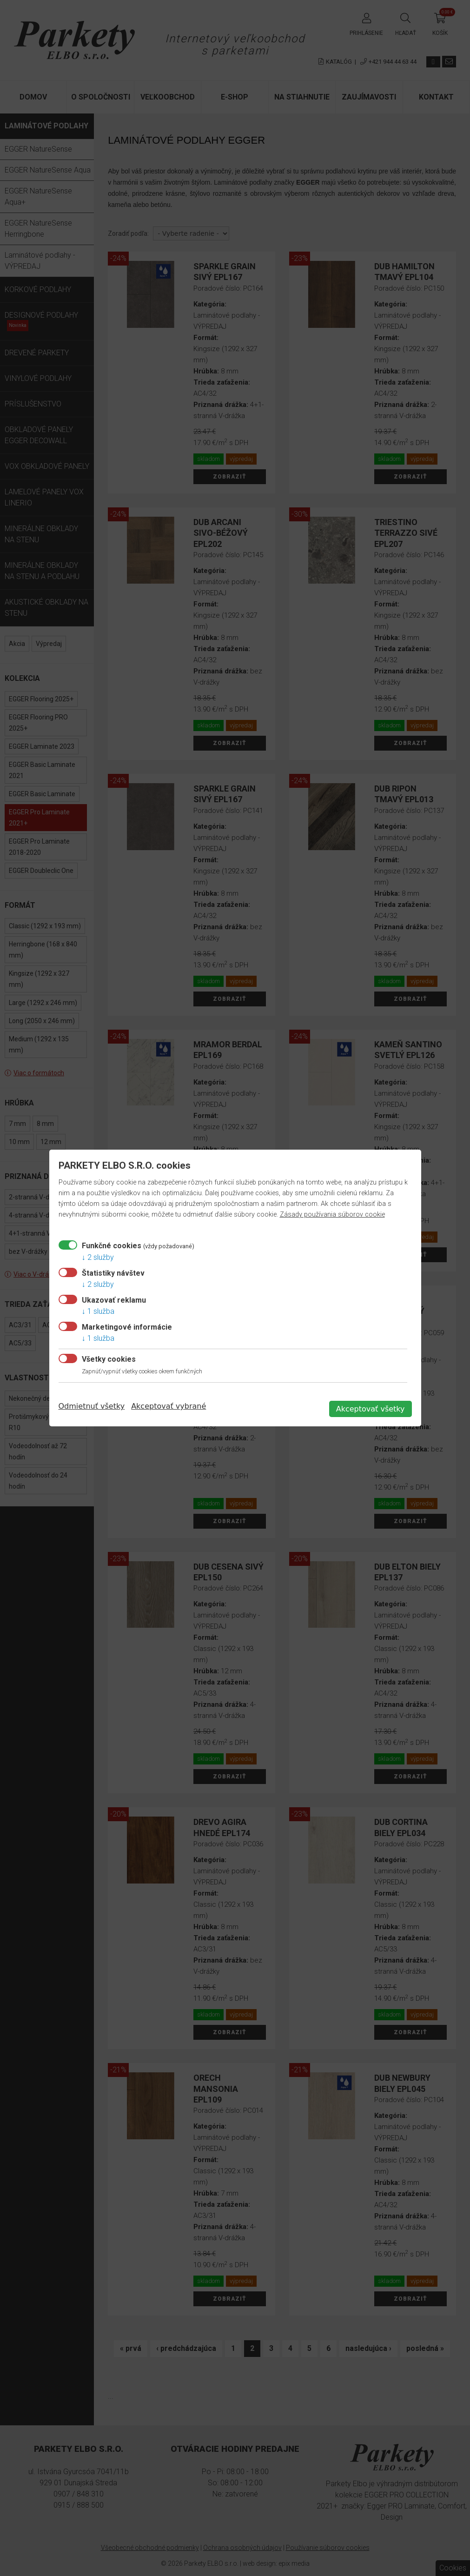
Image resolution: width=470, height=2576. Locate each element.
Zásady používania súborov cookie (332, 1214)
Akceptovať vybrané (168, 1406)
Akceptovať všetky (370, 1408)
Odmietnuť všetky (92, 1406)
